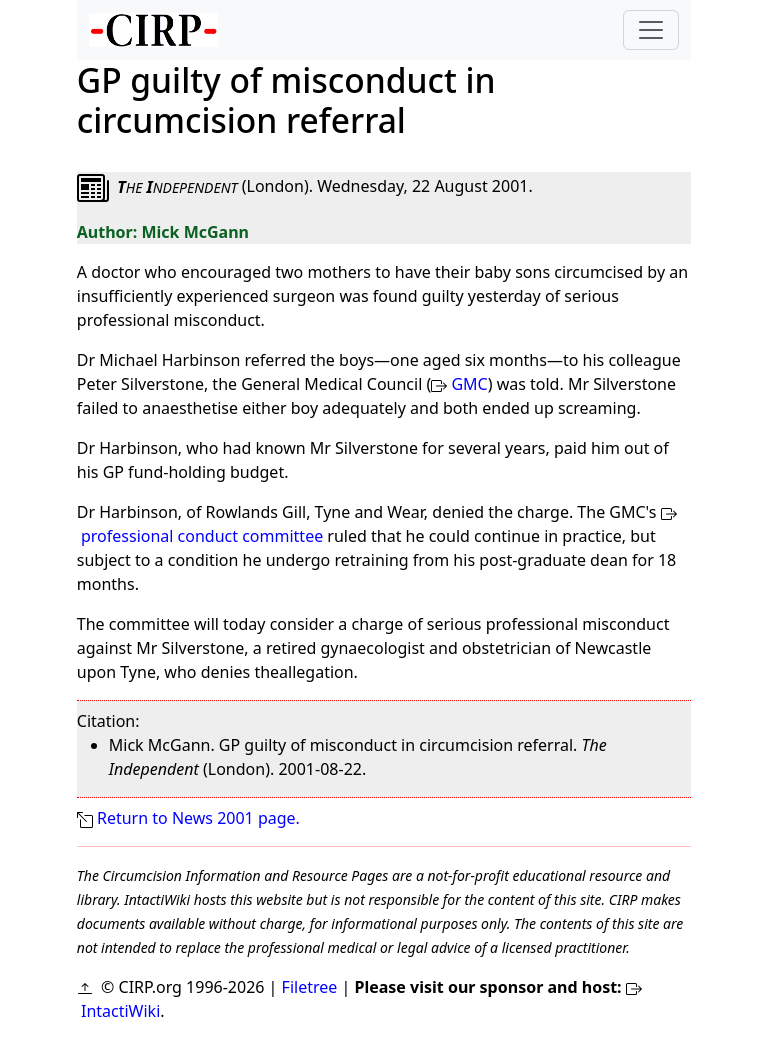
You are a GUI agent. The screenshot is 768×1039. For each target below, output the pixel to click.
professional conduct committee (202, 536)
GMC (469, 384)
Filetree (310, 987)
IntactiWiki (120, 1011)
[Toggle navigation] (651, 30)
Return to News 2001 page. (198, 818)
